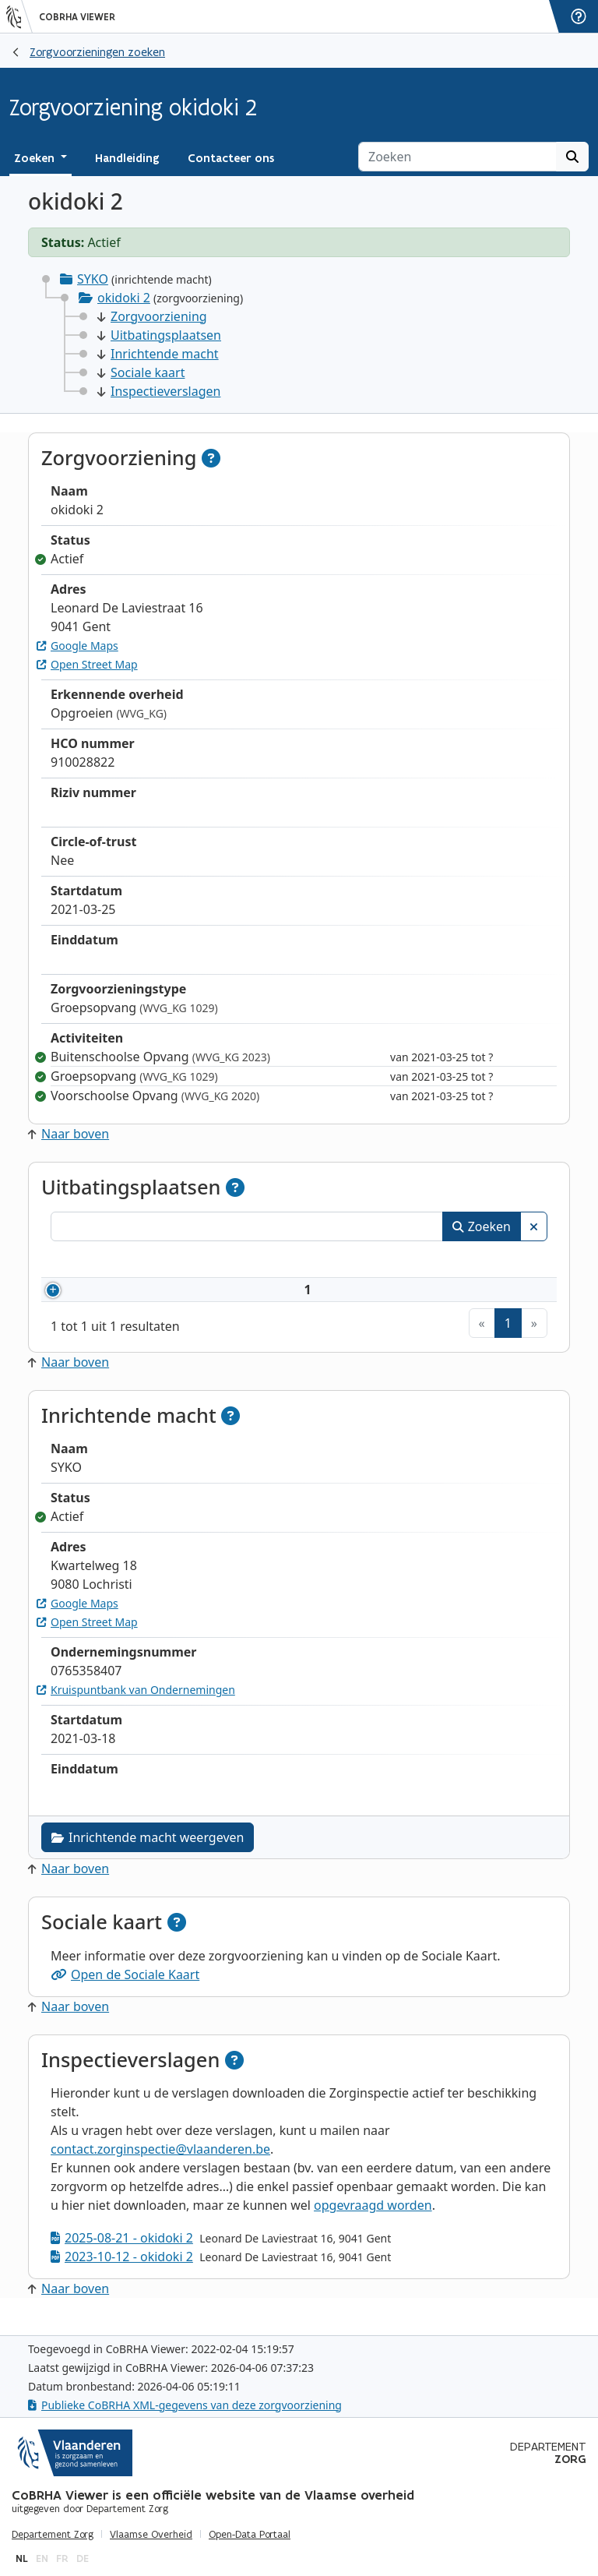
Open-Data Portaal (249, 2534)
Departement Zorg (52, 2534)
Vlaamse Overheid (151, 2534)
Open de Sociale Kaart (125, 1993)
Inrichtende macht (158, 353)
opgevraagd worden (373, 2223)
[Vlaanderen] (19, 16)
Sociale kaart (141, 372)
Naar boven (68, 1133)
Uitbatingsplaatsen (159, 335)
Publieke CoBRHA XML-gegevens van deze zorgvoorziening (185, 2405)
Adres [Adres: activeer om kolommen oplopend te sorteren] (285, 1261)
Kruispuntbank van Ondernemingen (136, 1708)
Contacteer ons (231, 158)
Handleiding (127, 158)
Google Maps (77, 645)
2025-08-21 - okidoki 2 (122, 2256)
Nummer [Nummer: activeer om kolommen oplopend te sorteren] (95, 1261)
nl (22, 2558)
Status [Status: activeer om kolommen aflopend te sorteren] (507, 1261)
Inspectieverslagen (158, 391)
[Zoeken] (457, 156)
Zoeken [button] (36, 158)
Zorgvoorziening (152, 316)
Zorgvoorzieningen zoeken (97, 51)
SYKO (92, 279)
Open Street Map (87, 664)
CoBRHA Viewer (77, 17)
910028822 (118, 1298)
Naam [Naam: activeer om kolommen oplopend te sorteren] (201, 1261)
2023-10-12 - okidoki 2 (122, 2275)
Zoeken (481, 1226)
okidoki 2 (123, 297)
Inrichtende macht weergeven (147, 1856)
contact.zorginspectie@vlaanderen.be (160, 2167)
